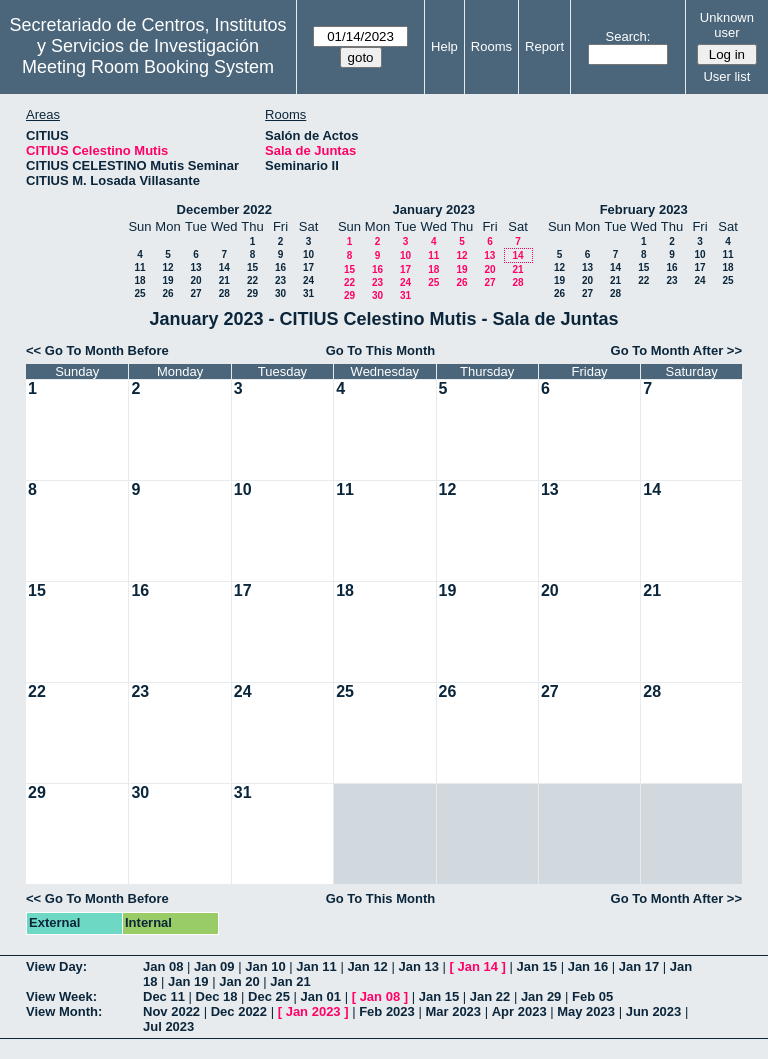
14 (224, 267)
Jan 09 (214, 966)
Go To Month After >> (676, 350)
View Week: (61, 996)
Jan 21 (290, 981)
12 (167, 267)
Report (544, 46)
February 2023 (644, 209)
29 (252, 293)
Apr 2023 (519, 1011)
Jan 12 (367, 966)
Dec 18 (217, 996)
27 (195, 293)
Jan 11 (316, 966)
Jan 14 (478, 966)
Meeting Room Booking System (148, 67)
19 (167, 280)
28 (224, 293)
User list (726, 76)
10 (308, 254)
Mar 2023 (453, 1011)
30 (280, 293)
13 (195, 267)
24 (308, 280)
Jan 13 (418, 966)
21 (224, 280)
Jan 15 (537, 966)
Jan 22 (490, 996)
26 (167, 293)
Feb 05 (592, 996)
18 (139, 280)
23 (280, 280)
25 (139, 293)
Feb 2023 (387, 1011)
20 (195, 280)
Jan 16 (588, 966)
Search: (628, 36)
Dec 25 (269, 996)
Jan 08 (163, 966)
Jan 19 (188, 981)
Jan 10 (265, 966)
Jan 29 (541, 996)
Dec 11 (164, 996)
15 (252, 267)
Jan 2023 (313, 1011)
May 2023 (586, 1011)
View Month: (64, 1011)
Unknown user (727, 25)
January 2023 (434, 209)
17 (308, 267)
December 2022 (224, 209)
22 (252, 280)
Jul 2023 (168, 1026)
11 (139, 267)
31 (308, 293)
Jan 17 (639, 966)
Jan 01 (321, 996)
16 (280, 267)
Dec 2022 (239, 1011)
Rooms (491, 46)
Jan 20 (239, 981)
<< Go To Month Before (97, 350)
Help (444, 46)
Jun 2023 (654, 1011)
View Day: (56, 966)
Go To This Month (381, 350)
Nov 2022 (171, 1011)
